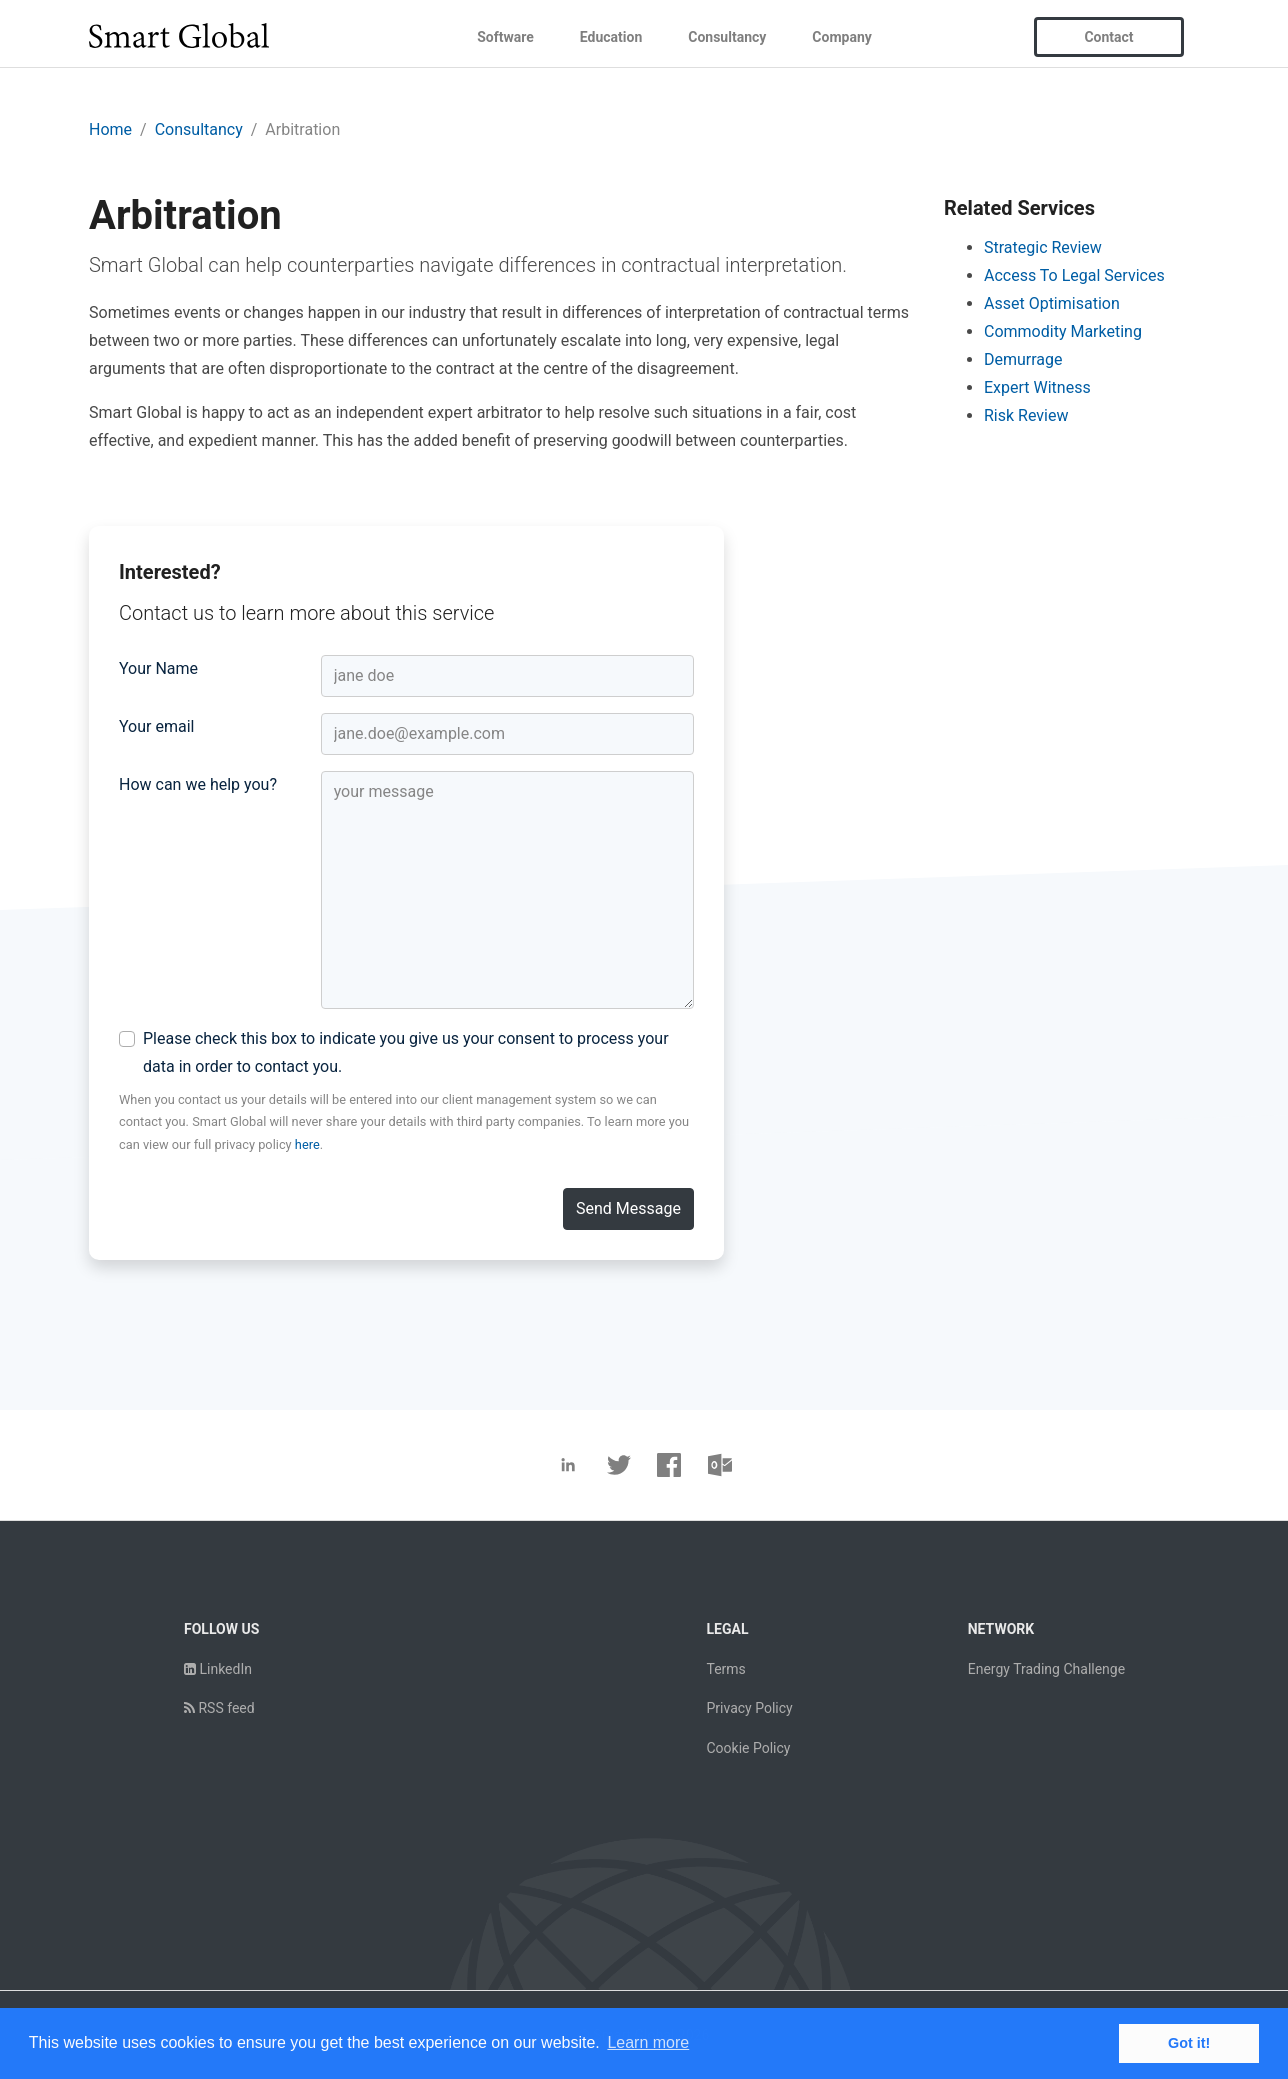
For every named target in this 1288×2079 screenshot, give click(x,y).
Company (841, 37)
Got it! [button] (1189, 2043)
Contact (1108, 37)
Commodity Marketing (1063, 331)
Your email (156, 726)
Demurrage (1023, 359)
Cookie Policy (748, 1748)
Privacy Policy (749, 1708)
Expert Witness (1037, 387)
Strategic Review (1043, 247)
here (307, 1144)
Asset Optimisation (1052, 303)
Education (611, 37)
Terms (725, 1669)
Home (110, 129)
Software (505, 37)
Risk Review (1026, 415)
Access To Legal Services (1074, 275)
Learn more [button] (648, 2042)
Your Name (158, 668)
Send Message (628, 1208)
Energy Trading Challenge (1046, 1669)
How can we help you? (198, 784)
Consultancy (727, 37)
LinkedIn (218, 1669)
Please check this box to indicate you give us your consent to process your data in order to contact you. (406, 1052)
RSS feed (219, 1708)
